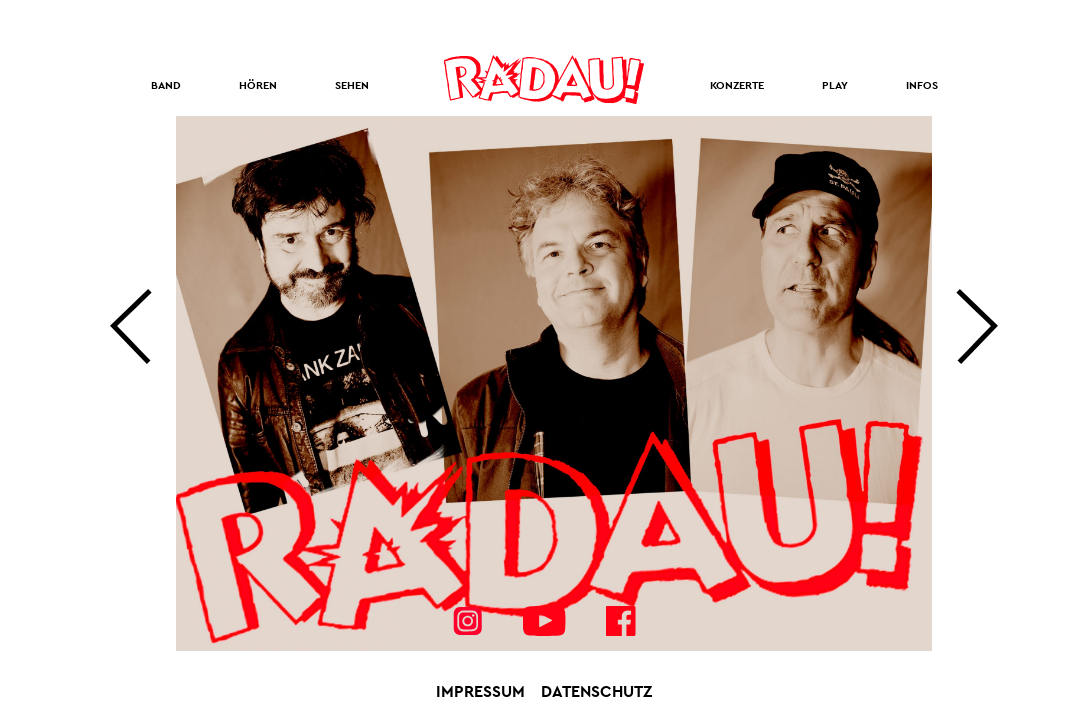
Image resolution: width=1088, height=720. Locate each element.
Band (166, 85)
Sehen (352, 85)
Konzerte (737, 85)
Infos (922, 85)
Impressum (480, 691)
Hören (258, 85)
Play (835, 85)
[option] (554, 383)
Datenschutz (596, 691)
